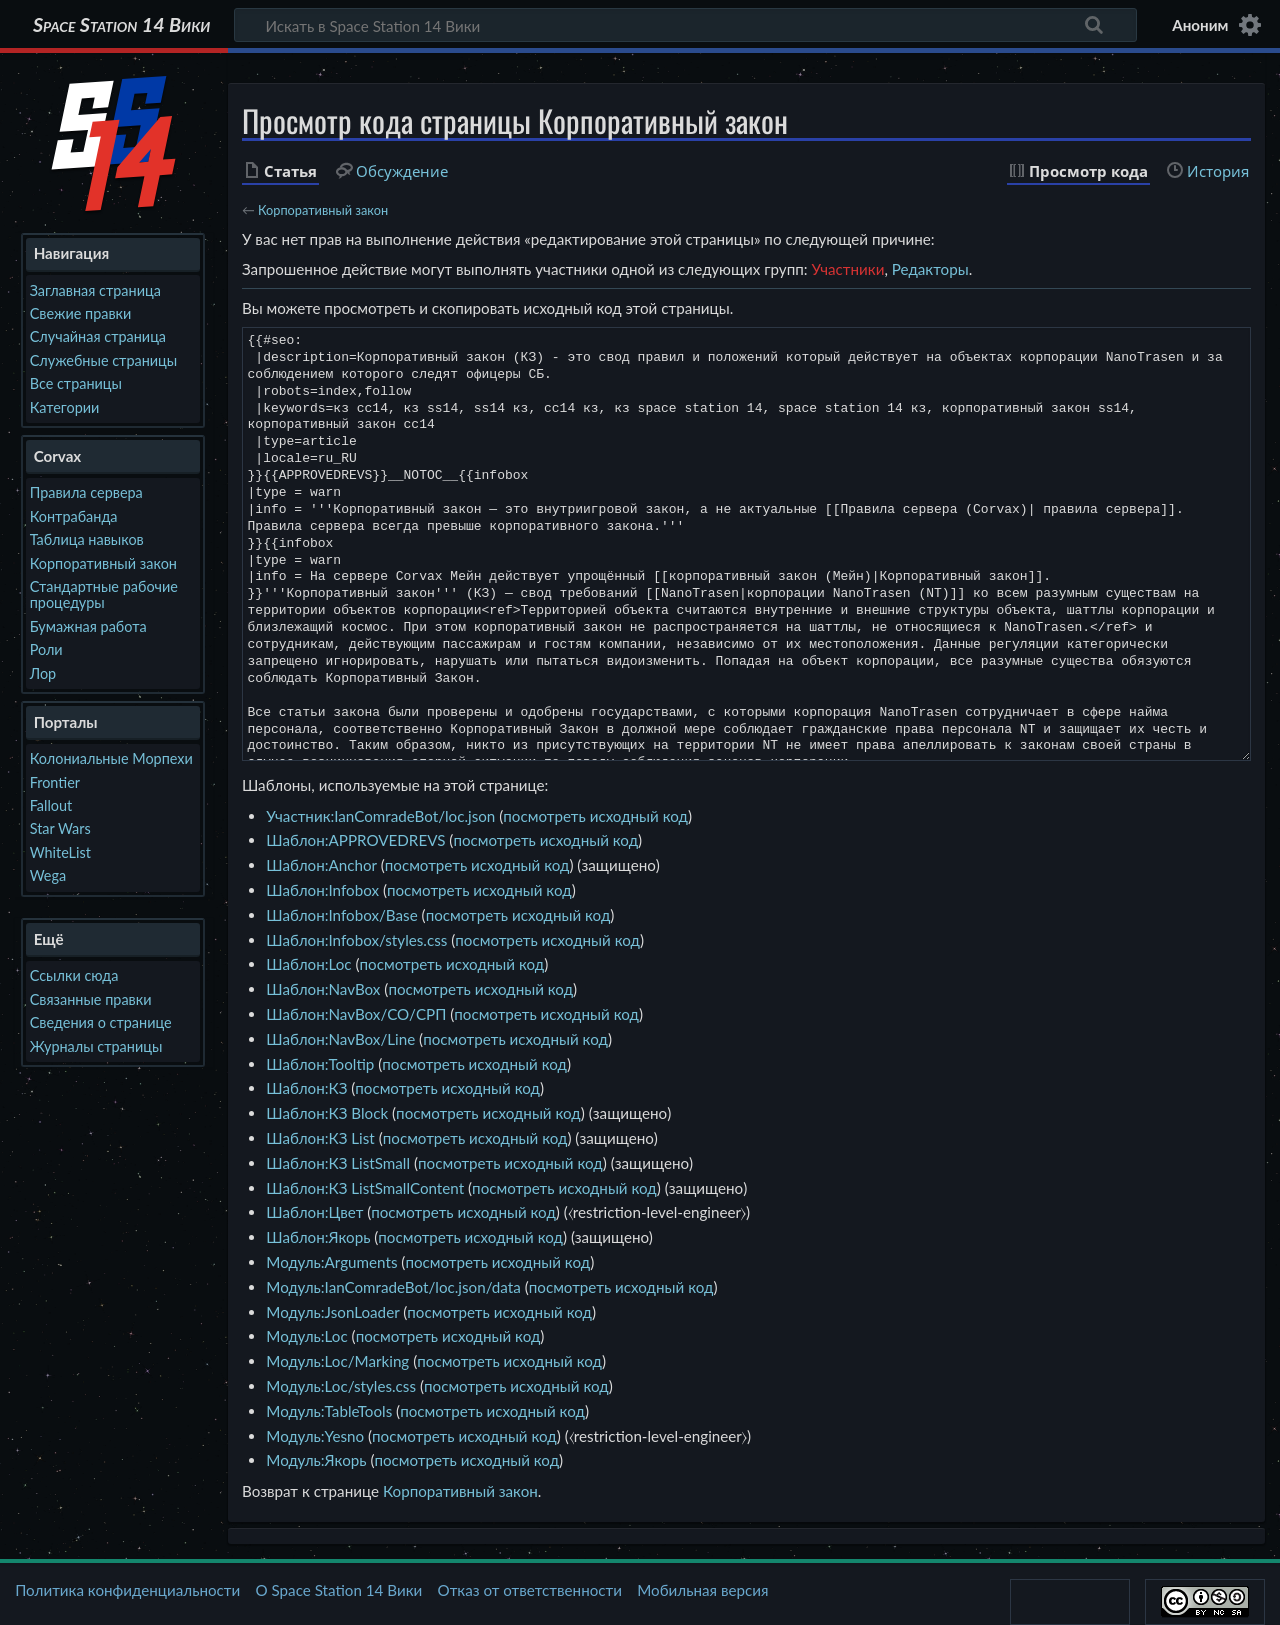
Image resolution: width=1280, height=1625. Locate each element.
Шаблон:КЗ (306, 1088)
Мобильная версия (702, 1590)
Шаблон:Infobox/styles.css (356, 940)
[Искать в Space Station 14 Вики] (685, 25)
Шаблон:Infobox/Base (341, 915)
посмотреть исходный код (595, 816)
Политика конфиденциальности (127, 1590)
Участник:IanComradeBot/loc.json (380, 816)
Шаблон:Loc (308, 964)
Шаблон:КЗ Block (327, 1113)
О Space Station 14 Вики (338, 1590)
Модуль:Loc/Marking (337, 1361)
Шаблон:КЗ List (320, 1138)
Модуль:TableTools (329, 1411)
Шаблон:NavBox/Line (340, 1039)
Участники (847, 269)
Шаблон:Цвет (314, 1212)
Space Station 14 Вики (121, 25)
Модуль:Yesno (315, 1436)
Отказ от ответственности (530, 1590)
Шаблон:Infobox (322, 890)
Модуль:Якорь (316, 1460)
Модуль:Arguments (331, 1262)
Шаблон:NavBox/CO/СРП (356, 1014)
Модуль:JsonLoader (332, 1312)
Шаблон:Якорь (318, 1237)
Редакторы (930, 269)
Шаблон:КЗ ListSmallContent (365, 1188)
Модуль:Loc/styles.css (341, 1386)
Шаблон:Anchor (321, 865)
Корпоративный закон (323, 210)
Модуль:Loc (306, 1336)
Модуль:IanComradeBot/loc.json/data (393, 1287)
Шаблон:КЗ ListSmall (338, 1163)
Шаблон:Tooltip (320, 1064)
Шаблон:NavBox (323, 989)
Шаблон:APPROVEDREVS (355, 840)
